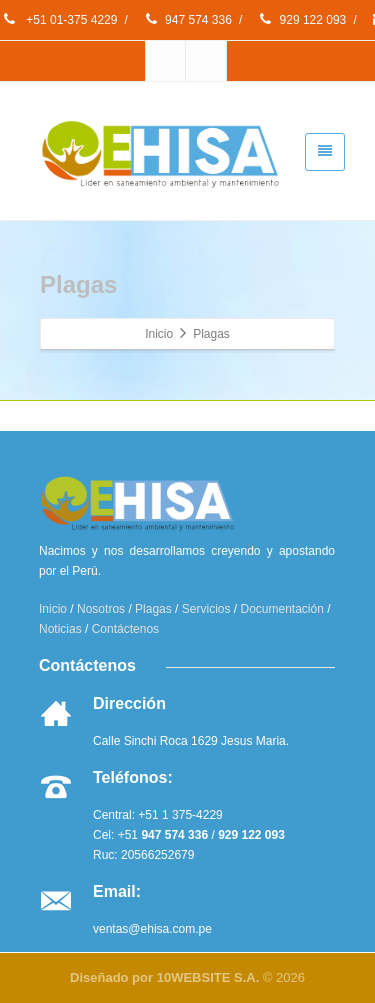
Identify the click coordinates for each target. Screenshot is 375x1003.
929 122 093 (302, 20)
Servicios (206, 609)
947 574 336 (187, 20)
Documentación (282, 609)
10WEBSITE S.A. (208, 977)
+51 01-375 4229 (58, 20)
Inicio (53, 609)
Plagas (153, 609)
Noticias (60, 629)
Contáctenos (125, 629)
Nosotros (101, 609)
